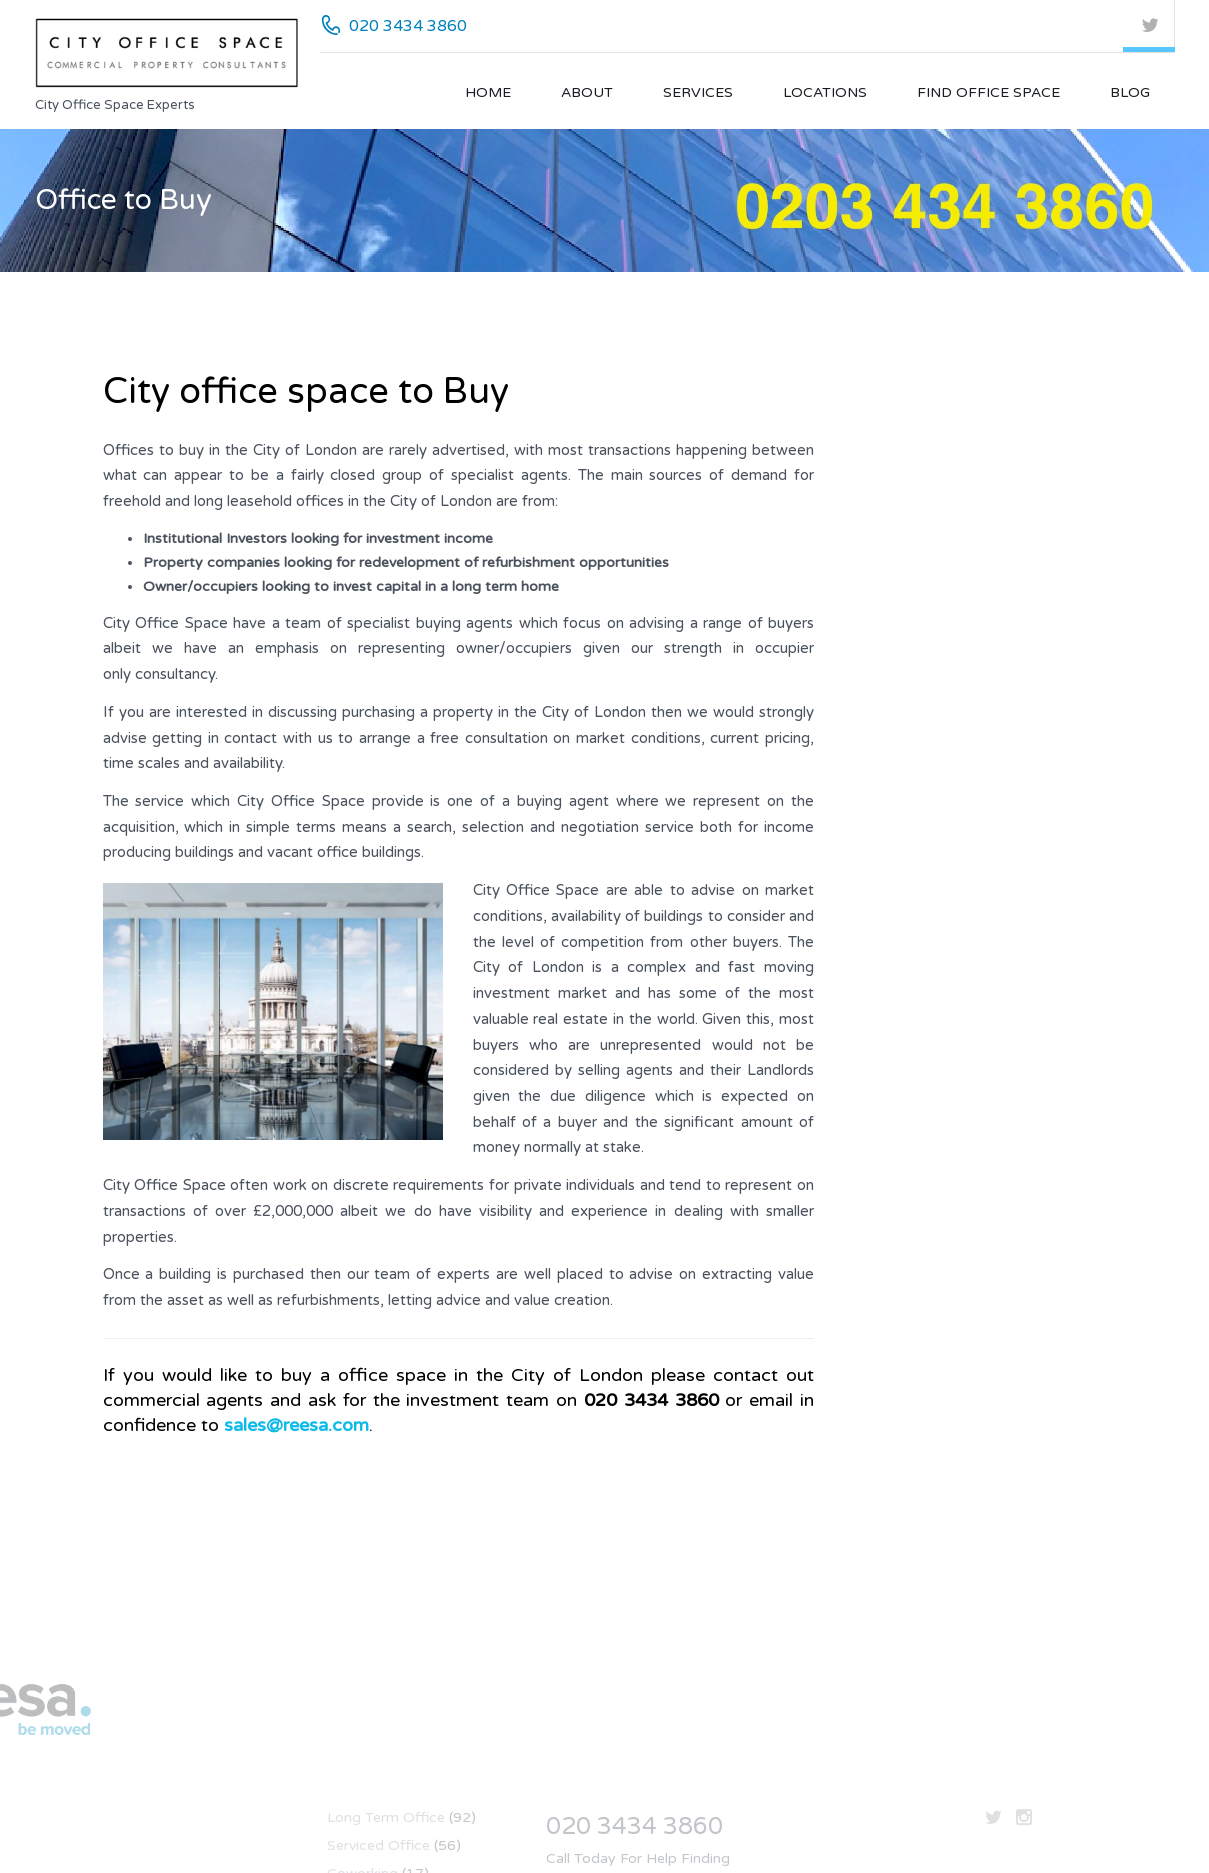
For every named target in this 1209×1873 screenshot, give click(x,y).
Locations (825, 92)
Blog (1130, 92)
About (587, 92)
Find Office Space (988, 92)
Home (488, 92)
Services (698, 92)
